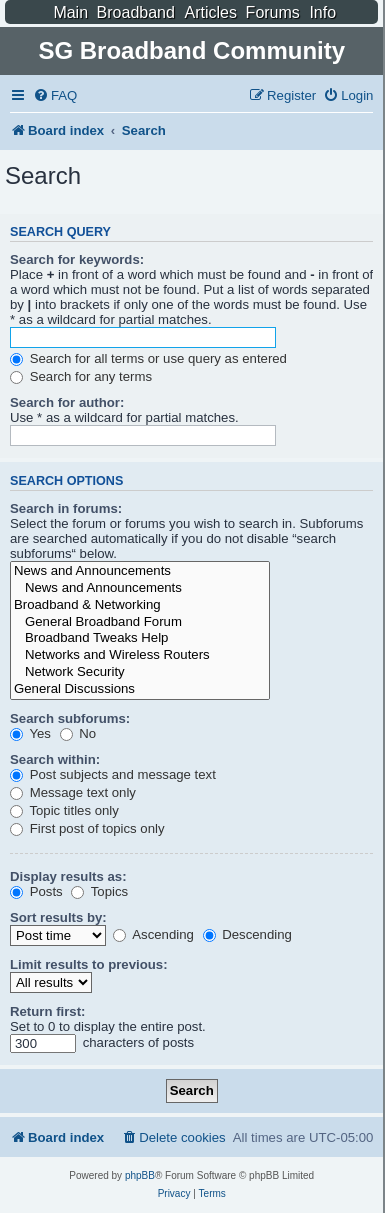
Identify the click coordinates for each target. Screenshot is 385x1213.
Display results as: (68, 876)
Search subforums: (70, 718)
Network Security (140, 672)
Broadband (136, 12)
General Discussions (140, 689)
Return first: (47, 1011)
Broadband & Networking (140, 605)
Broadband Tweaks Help (140, 638)
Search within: (55, 759)
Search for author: (67, 402)
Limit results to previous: (89, 964)
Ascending (153, 934)
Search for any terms (81, 376)
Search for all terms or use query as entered (148, 358)
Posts (36, 891)
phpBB (140, 1175)
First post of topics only (87, 828)
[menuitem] (55, 95)
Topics (99, 891)
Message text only (73, 792)
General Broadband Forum (140, 622)
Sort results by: (58, 917)
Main (70, 12)
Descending (247, 934)
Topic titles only (64, 810)
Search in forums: (66, 508)
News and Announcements (140, 571)
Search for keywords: (77, 259)
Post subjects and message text (113, 774)
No (78, 733)
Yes (30, 733)
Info (322, 12)
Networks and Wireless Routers (140, 655)
